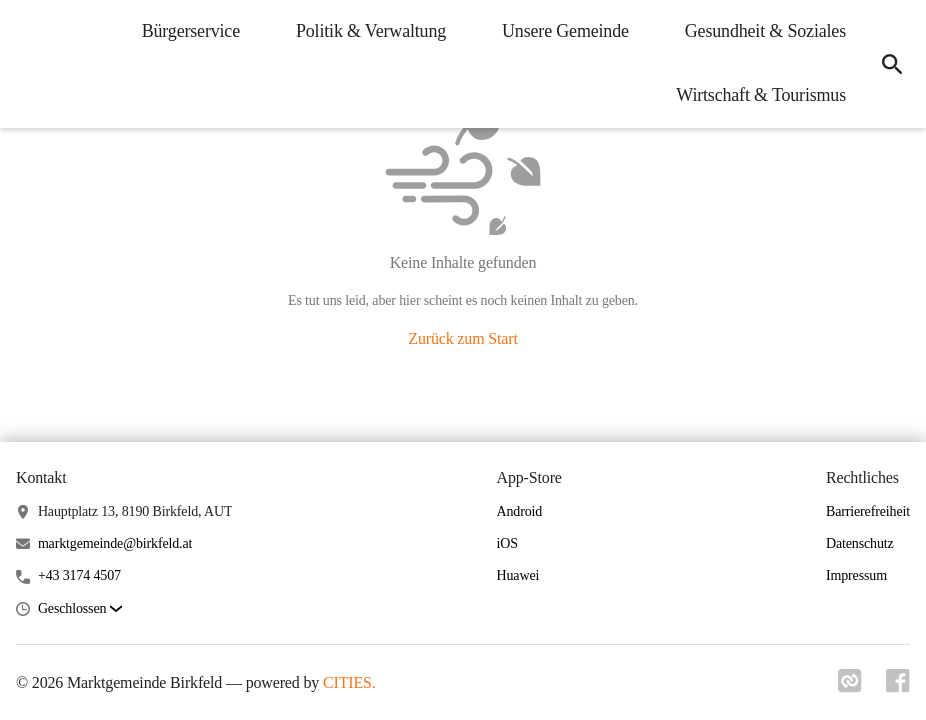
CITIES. (349, 682)
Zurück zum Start (462, 338)
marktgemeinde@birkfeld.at (115, 543)
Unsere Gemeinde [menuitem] (565, 31)
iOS (507, 543)
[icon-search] (892, 64)
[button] (80, 609)
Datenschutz (860, 543)
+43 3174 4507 (79, 575)
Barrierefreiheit (868, 511)
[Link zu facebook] (898, 687)
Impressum (856, 575)
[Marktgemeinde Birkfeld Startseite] (30, 64)
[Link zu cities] (850, 687)
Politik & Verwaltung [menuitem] (371, 31)
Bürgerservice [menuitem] (191, 31)
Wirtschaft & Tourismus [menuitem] (761, 95)
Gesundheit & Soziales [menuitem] (765, 31)
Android (520, 511)
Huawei (518, 575)
